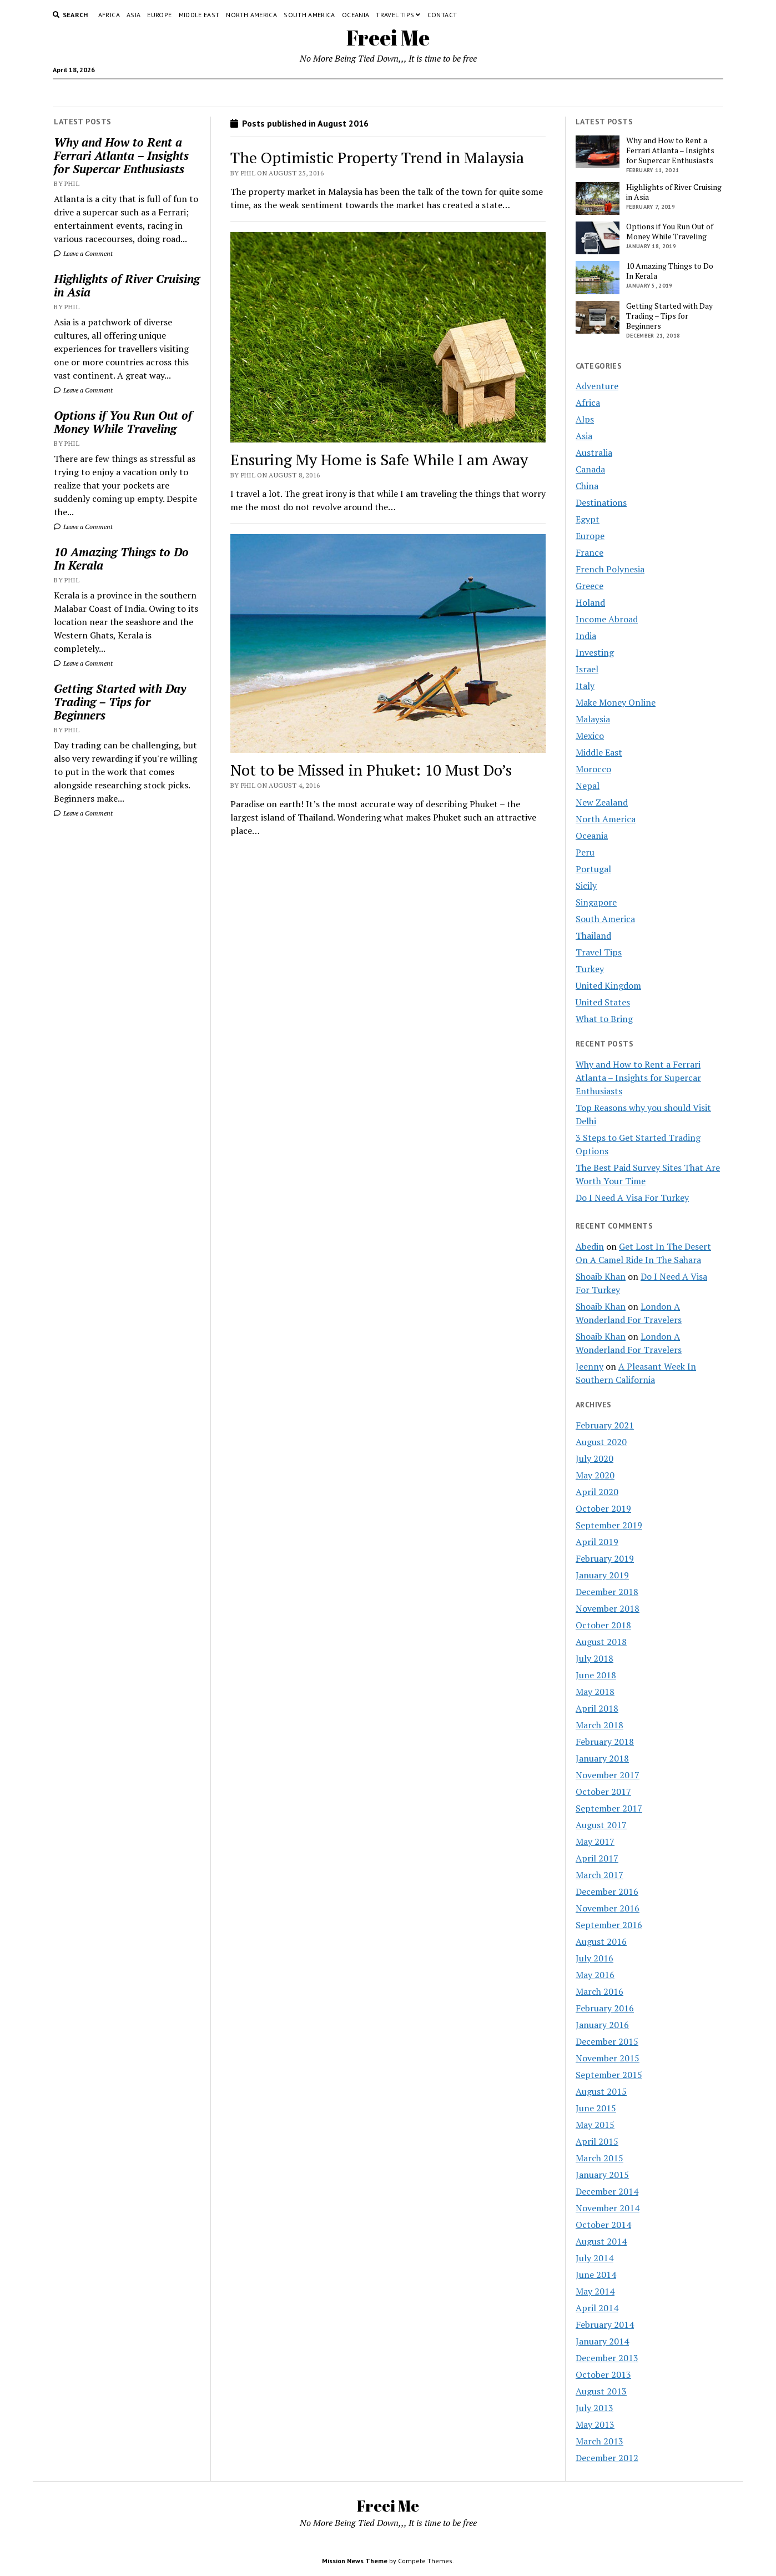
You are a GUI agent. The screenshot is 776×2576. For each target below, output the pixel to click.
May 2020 (595, 1475)
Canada (590, 469)
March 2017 (599, 1875)
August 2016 (601, 1941)
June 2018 (596, 1675)
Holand (590, 602)
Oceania (356, 15)
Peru (585, 852)
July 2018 (594, 1658)
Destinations (601, 502)
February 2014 (605, 2324)
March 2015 (599, 2158)
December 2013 (607, 2358)
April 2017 (597, 1858)
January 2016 (602, 2025)
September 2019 (609, 1525)
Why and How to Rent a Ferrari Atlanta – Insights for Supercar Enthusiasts (121, 155)
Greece (589, 586)
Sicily (586, 885)
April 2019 (597, 1542)
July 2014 (594, 2258)
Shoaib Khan (601, 1276)
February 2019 (605, 1558)
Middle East (199, 15)
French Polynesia (610, 569)
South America (309, 15)
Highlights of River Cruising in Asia (127, 285)
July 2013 (594, 2408)
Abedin (590, 1246)
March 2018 (599, 1725)
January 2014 (602, 2341)
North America (251, 15)
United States (603, 1002)
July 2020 (594, 1458)
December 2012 (607, 2458)
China (587, 486)
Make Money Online (616, 702)
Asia (133, 15)
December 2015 (607, 2041)
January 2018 (602, 1758)
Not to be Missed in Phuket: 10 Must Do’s (371, 769)
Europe (159, 15)
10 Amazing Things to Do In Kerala (121, 558)
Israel (587, 669)
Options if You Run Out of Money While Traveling (123, 422)
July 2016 (594, 1958)
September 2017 (609, 1808)
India (586, 636)
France (589, 552)
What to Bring (604, 1019)
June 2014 (596, 2274)
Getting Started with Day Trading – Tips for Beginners (120, 702)
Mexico (590, 735)
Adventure (597, 386)
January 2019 (602, 1575)
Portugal (593, 869)
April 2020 (597, 1492)
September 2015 (609, 2075)
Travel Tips (395, 15)
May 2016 (595, 1975)
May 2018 (595, 1692)
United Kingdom (608, 985)
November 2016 (607, 1908)
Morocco (593, 769)
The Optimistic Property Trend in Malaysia (377, 157)
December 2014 (607, 2191)
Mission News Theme (354, 2561)
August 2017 (601, 1825)
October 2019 (603, 1508)
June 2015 (596, 2108)
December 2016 (607, 1891)
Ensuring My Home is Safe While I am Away (379, 459)
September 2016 (609, 1925)
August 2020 (601, 1442)
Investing (595, 652)
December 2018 (607, 1592)
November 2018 (607, 1608)
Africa (109, 15)
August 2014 (601, 2241)
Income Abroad (607, 619)
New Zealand (602, 802)
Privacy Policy (365, 92)
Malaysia (593, 719)
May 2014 (595, 2291)
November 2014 (607, 2208)
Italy (585, 686)
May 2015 (595, 2125)
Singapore (596, 902)
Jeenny (589, 1366)
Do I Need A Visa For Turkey (632, 1197)
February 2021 (605, 1425)
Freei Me (388, 37)
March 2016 (599, 1991)
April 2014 (597, 2308)
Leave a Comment (83, 253)
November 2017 (607, 1775)
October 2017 (603, 1791)
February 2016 (605, 2008)
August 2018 (601, 1642)
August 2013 (601, 2391)
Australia (594, 452)
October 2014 (603, 2224)
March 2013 (599, 2441)
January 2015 (602, 2175)
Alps (585, 419)
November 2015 (607, 2058)
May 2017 (595, 1841)
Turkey (590, 969)
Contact (442, 15)
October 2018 (603, 1625)
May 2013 (595, 2424)
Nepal (587, 785)
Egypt (587, 519)
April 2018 (597, 1708)
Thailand (593, 935)
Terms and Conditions (440, 92)
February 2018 (605, 1741)
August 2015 (601, 2091)
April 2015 (597, 2141)
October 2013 (603, 2374)
